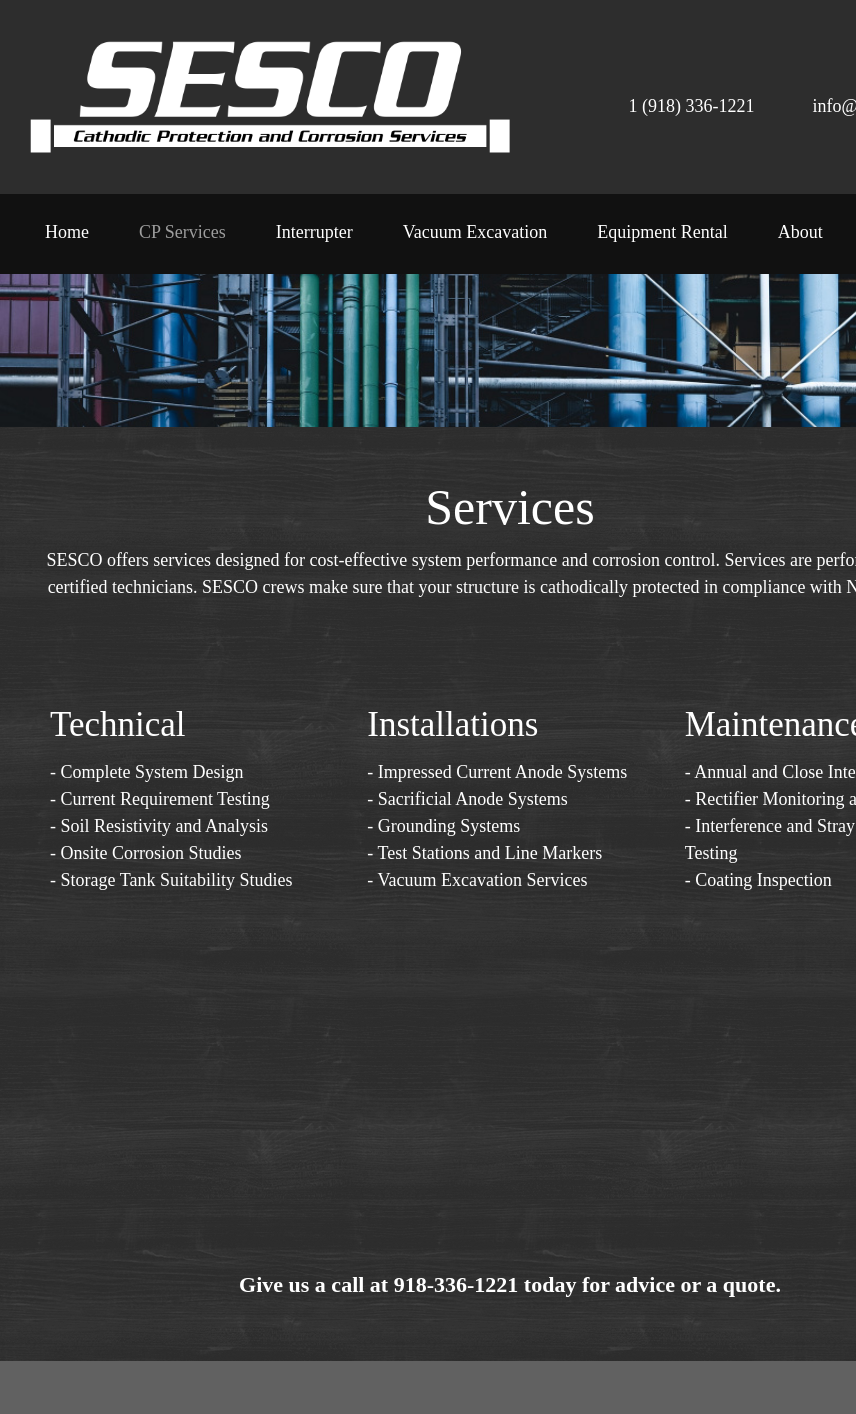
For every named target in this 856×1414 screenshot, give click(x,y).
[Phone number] (672, 102)
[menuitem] (67, 239)
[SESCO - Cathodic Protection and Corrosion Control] (270, 97)
